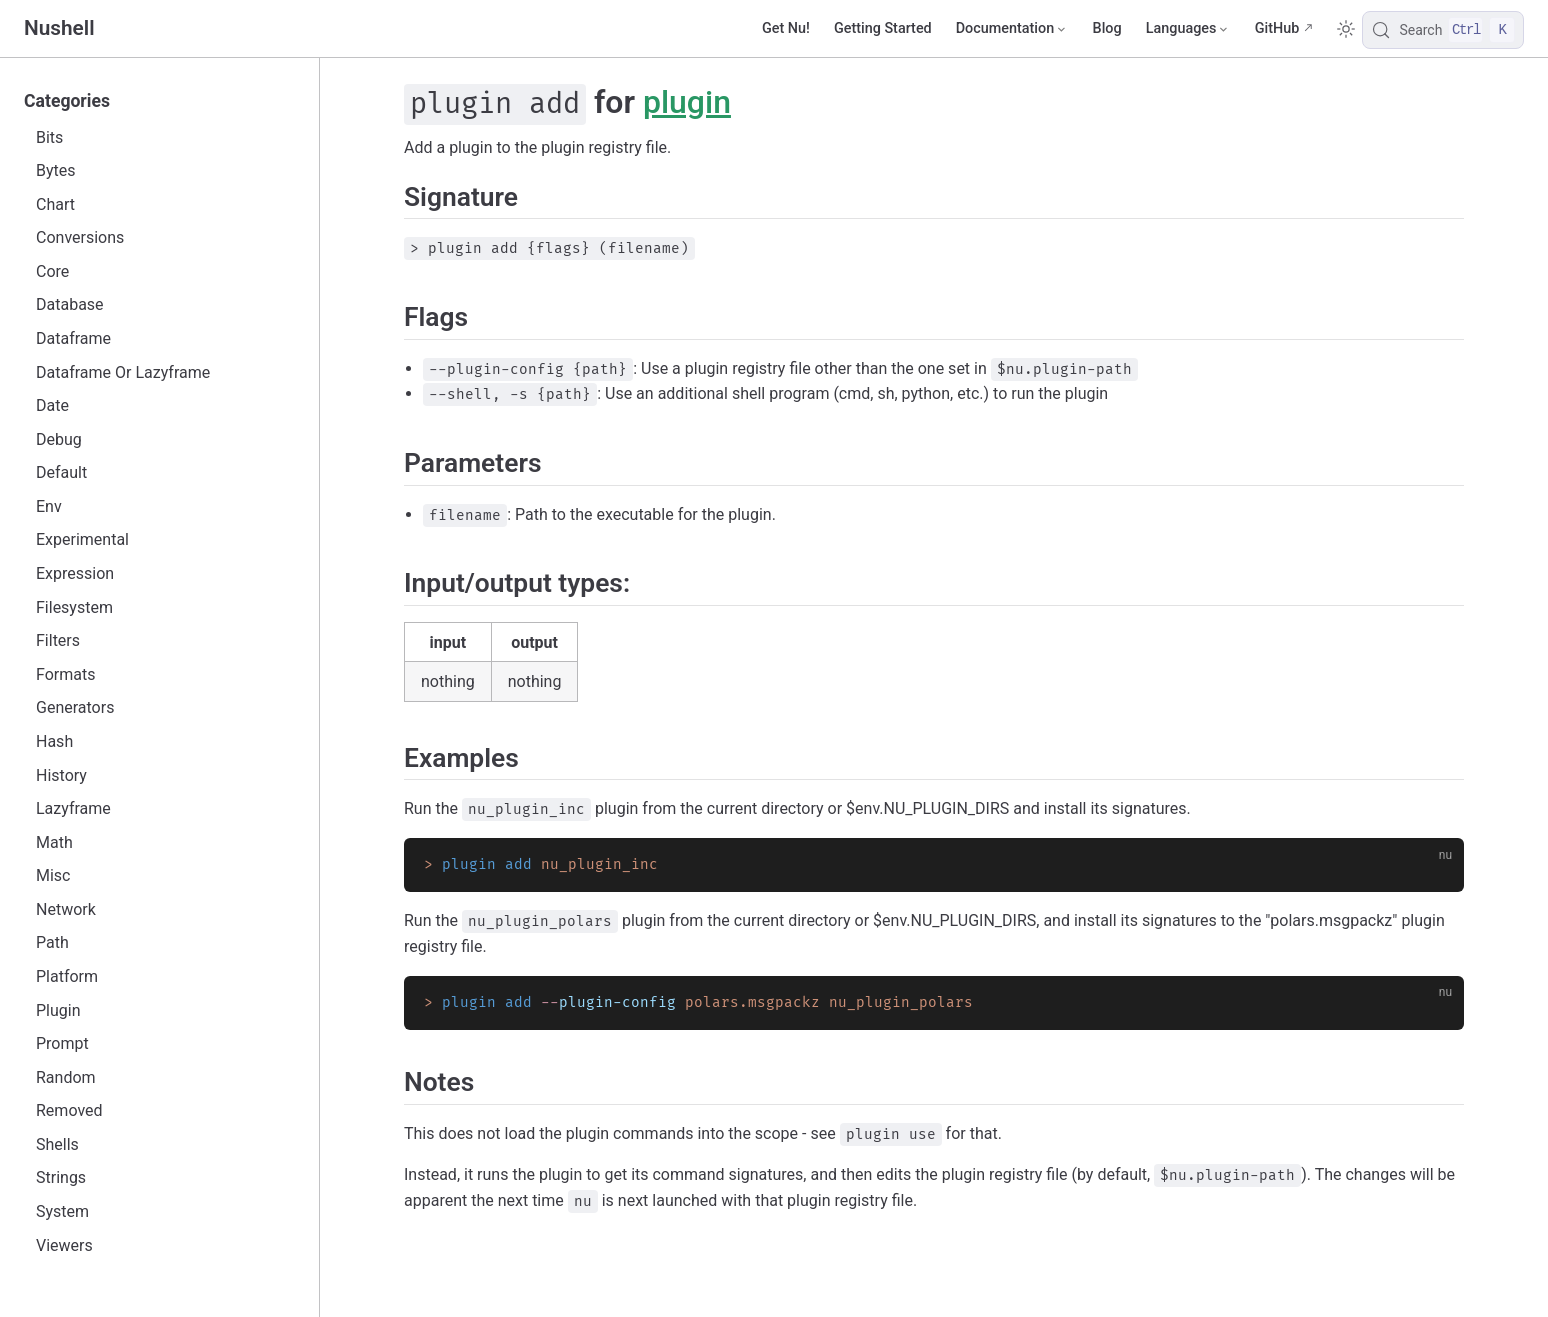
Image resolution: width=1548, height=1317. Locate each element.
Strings (61, 1177)
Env (49, 506)
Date (52, 405)
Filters (58, 640)
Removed (69, 1110)
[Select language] (1188, 29)
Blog (1107, 28)
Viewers (64, 1245)
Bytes (56, 170)
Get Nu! (786, 28)
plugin (687, 102)
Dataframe (73, 338)
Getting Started (883, 28)
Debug (59, 439)
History (61, 775)
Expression (75, 573)
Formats (65, 674)
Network (66, 909)
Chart (55, 204)
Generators (75, 707)
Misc (53, 875)
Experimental (82, 539)
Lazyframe (73, 808)
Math (54, 842)
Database (70, 304)
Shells (57, 1144)
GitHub (1277, 28)
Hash (54, 741)
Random (66, 1077)
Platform (67, 976)
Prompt (62, 1043)
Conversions (80, 237)
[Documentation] (1012, 29)
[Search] (1443, 30)
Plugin (58, 1010)
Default (61, 472)
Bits (49, 137)
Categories (67, 101)
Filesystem (74, 607)
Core (52, 271)
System (62, 1211)
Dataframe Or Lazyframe (123, 372)
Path (52, 942)
